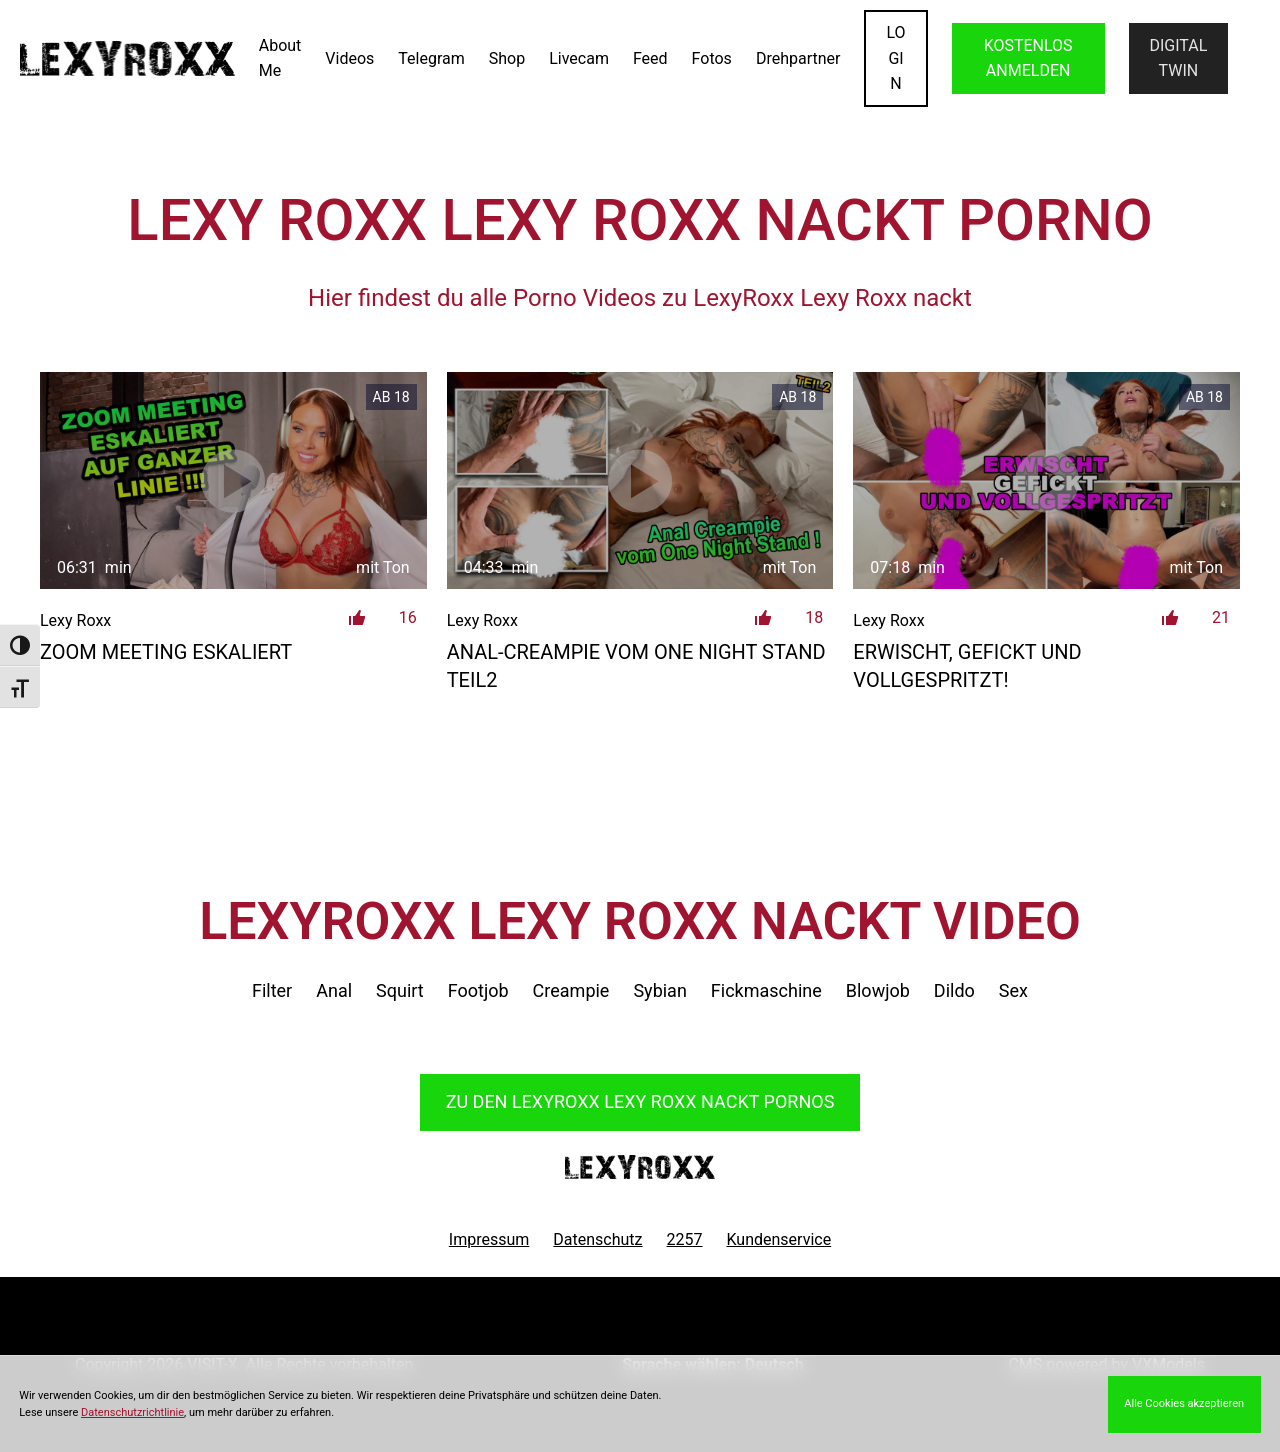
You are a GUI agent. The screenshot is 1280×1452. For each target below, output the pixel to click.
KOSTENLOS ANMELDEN (1028, 58)
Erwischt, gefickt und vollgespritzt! (967, 666)
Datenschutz (597, 1239)
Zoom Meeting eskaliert (166, 652)
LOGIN (895, 58)
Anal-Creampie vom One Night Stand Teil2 (636, 666)
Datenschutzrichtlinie (132, 1412)
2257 (685, 1239)
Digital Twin (1178, 58)
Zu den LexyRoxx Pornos (640, 1101)
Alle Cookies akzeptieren (1184, 1403)
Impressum (489, 1239)
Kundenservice (779, 1239)
